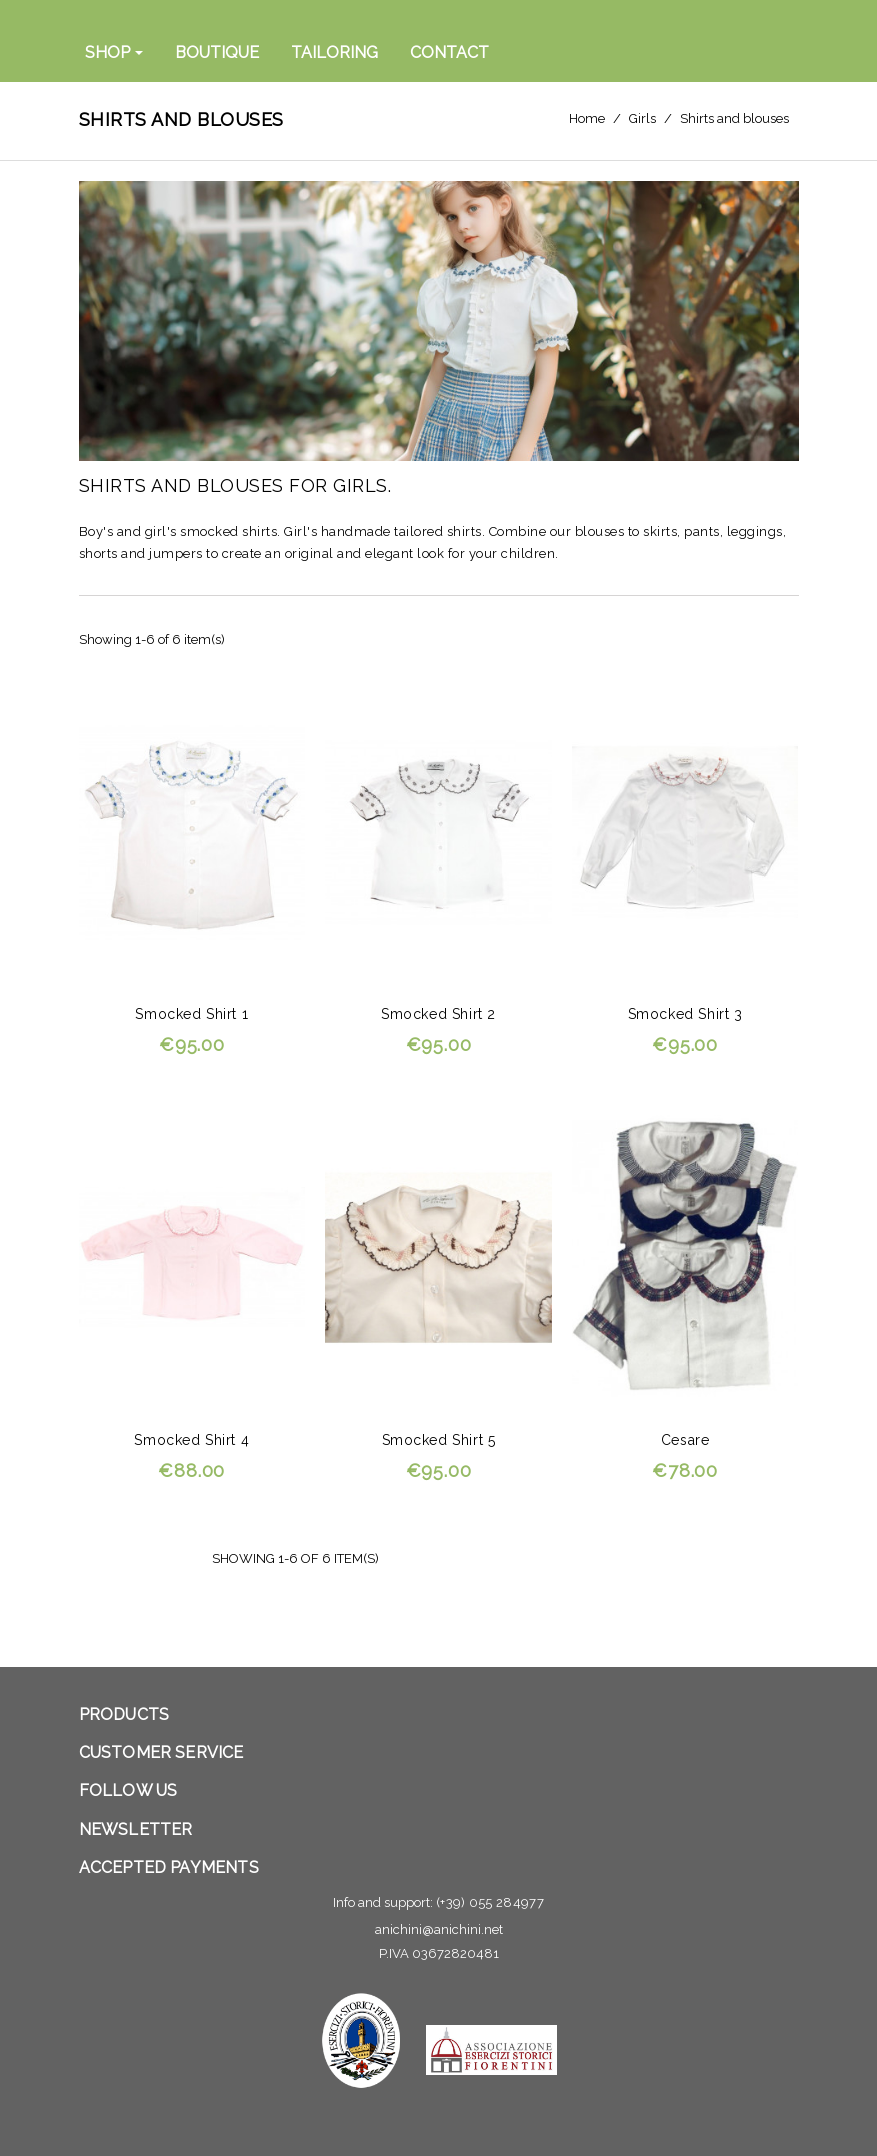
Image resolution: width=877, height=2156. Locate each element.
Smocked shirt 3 (685, 1014)
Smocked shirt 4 (191, 1440)
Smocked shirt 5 (439, 1440)
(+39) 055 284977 (490, 1902)
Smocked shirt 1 (191, 1014)
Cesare (685, 1440)
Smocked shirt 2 (438, 1014)
